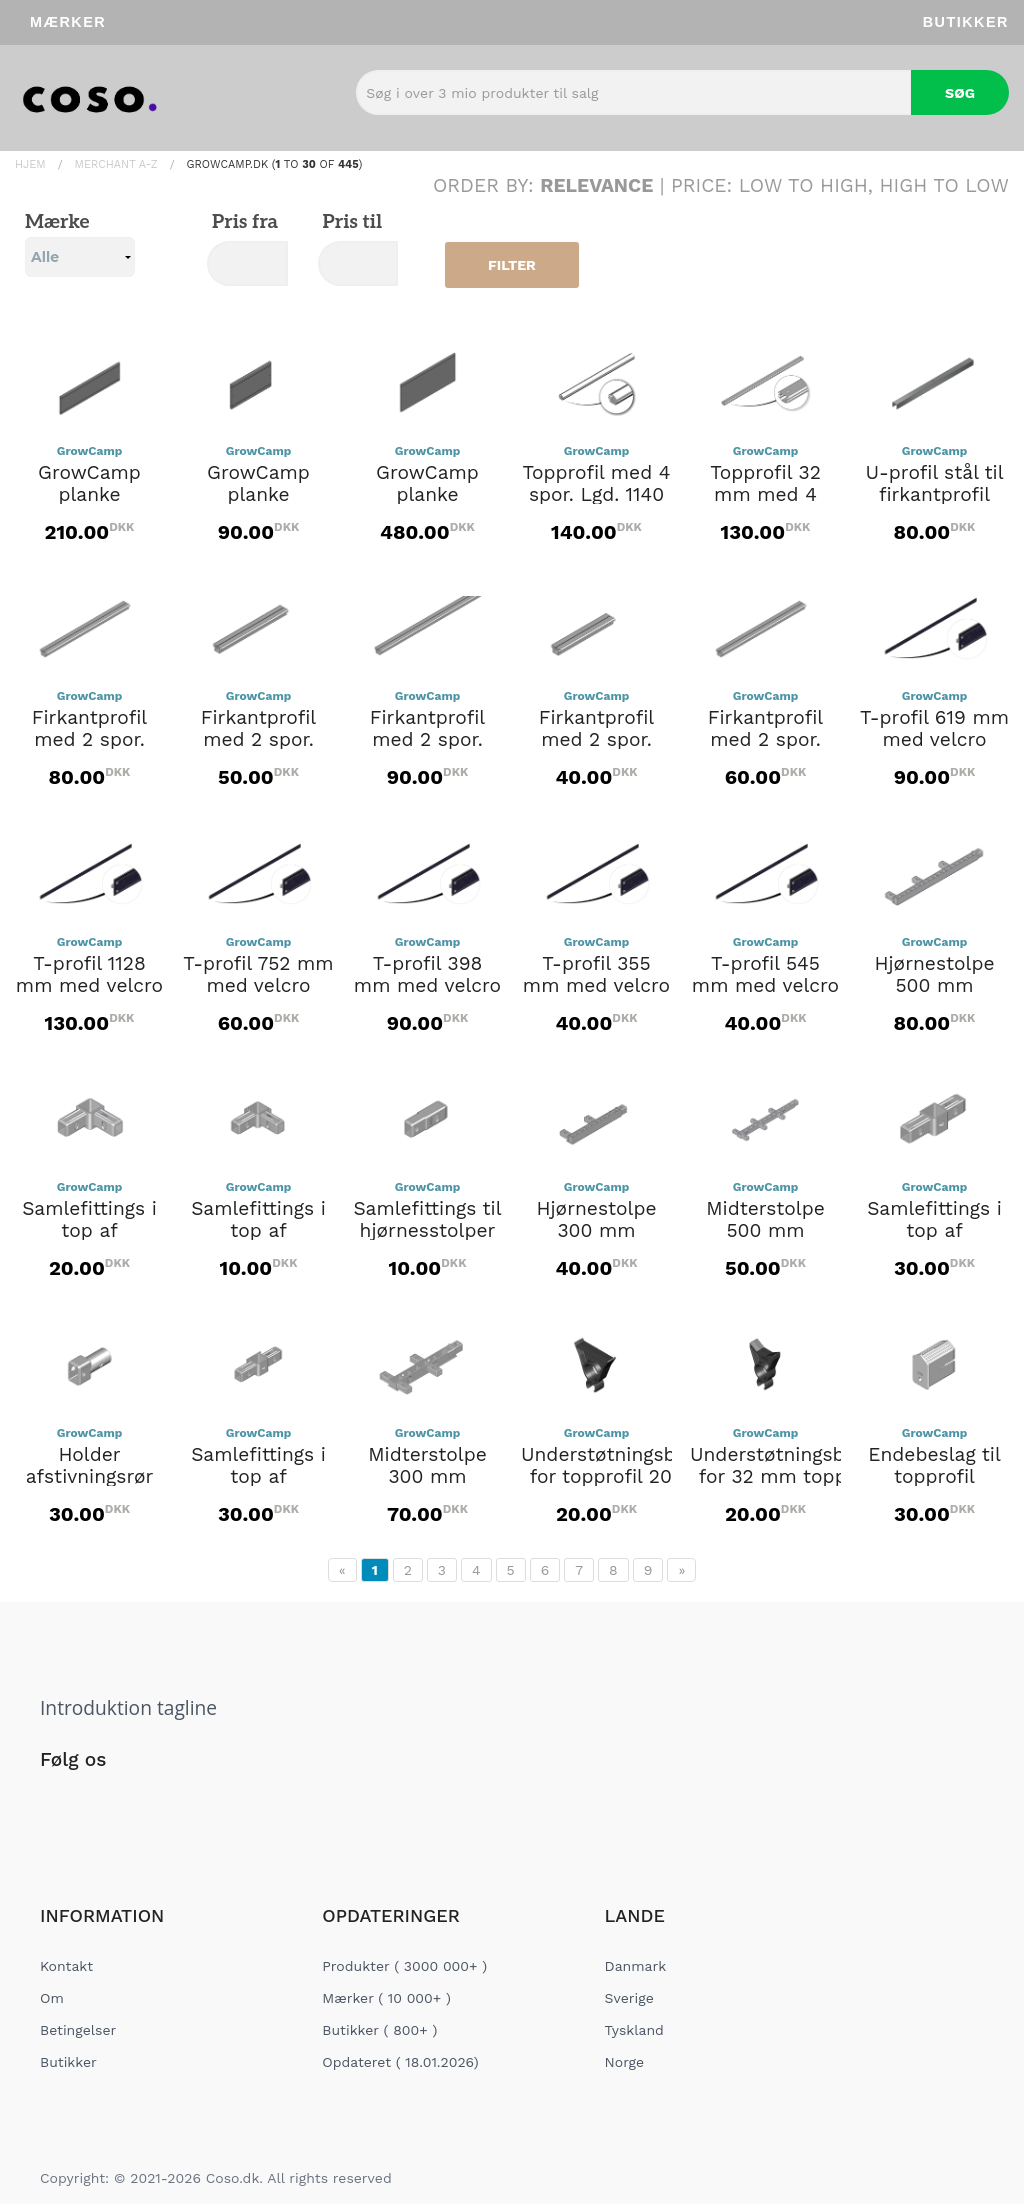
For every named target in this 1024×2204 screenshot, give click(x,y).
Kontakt (66, 1966)
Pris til (350, 222)
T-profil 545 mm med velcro (765, 975)
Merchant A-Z (116, 164)
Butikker (966, 22)
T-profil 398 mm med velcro (427, 975)
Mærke (80, 244)
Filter (512, 265)
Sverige (629, 1998)
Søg (960, 93)
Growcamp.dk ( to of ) (275, 164)
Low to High (803, 185)
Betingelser (78, 2030)
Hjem (30, 164)
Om (52, 1998)
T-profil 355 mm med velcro (596, 975)
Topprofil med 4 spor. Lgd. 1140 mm (597, 495)
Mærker (68, 22)
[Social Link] (57, 1801)
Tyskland (634, 2030)
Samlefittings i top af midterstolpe (934, 1231)
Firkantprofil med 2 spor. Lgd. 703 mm (765, 740)
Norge (624, 2062)
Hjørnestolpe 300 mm (596, 1220)
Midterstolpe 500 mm (765, 1220)
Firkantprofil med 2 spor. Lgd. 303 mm (596, 740)
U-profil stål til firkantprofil (934, 484)
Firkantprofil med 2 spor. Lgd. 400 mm (258, 740)
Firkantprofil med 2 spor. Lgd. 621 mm (89, 740)
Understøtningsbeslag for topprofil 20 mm (622, 1466)
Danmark (636, 1966)
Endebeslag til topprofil (934, 1466)
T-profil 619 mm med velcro (934, 729)
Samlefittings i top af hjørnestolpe (89, 1231)
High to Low (945, 185)
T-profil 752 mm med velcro (258, 975)
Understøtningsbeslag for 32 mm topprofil (791, 1466)
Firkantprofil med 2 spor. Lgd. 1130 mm (427, 740)
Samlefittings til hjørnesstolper (427, 1220)
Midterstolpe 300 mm (427, 1466)
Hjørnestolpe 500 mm (934, 975)
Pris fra (242, 222)
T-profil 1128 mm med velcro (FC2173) (89, 986)
